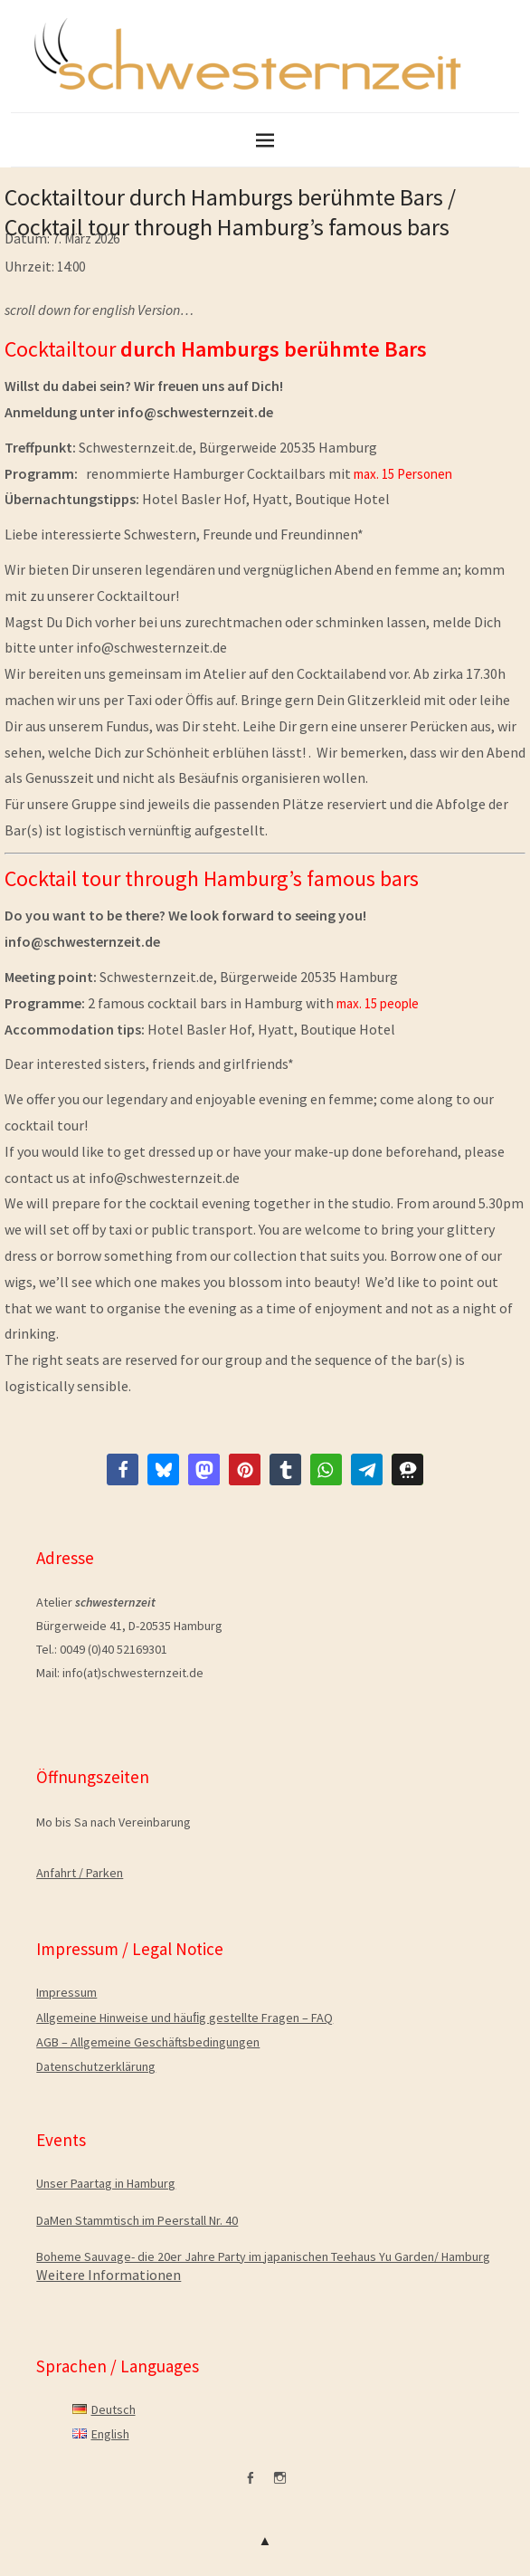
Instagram (280, 2484)
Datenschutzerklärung (96, 2066)
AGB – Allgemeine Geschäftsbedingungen (148, 2042)
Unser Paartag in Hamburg (105, 2183)
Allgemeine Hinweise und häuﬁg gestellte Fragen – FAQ (184, 2017)
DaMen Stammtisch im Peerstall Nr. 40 (137, 2220)
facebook (250, 2484)
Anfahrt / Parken (79, 1873)
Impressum (66, 1992)
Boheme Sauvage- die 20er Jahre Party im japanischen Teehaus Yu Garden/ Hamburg (263, 2256)
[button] (122, 1469)
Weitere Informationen (108, 2275)
